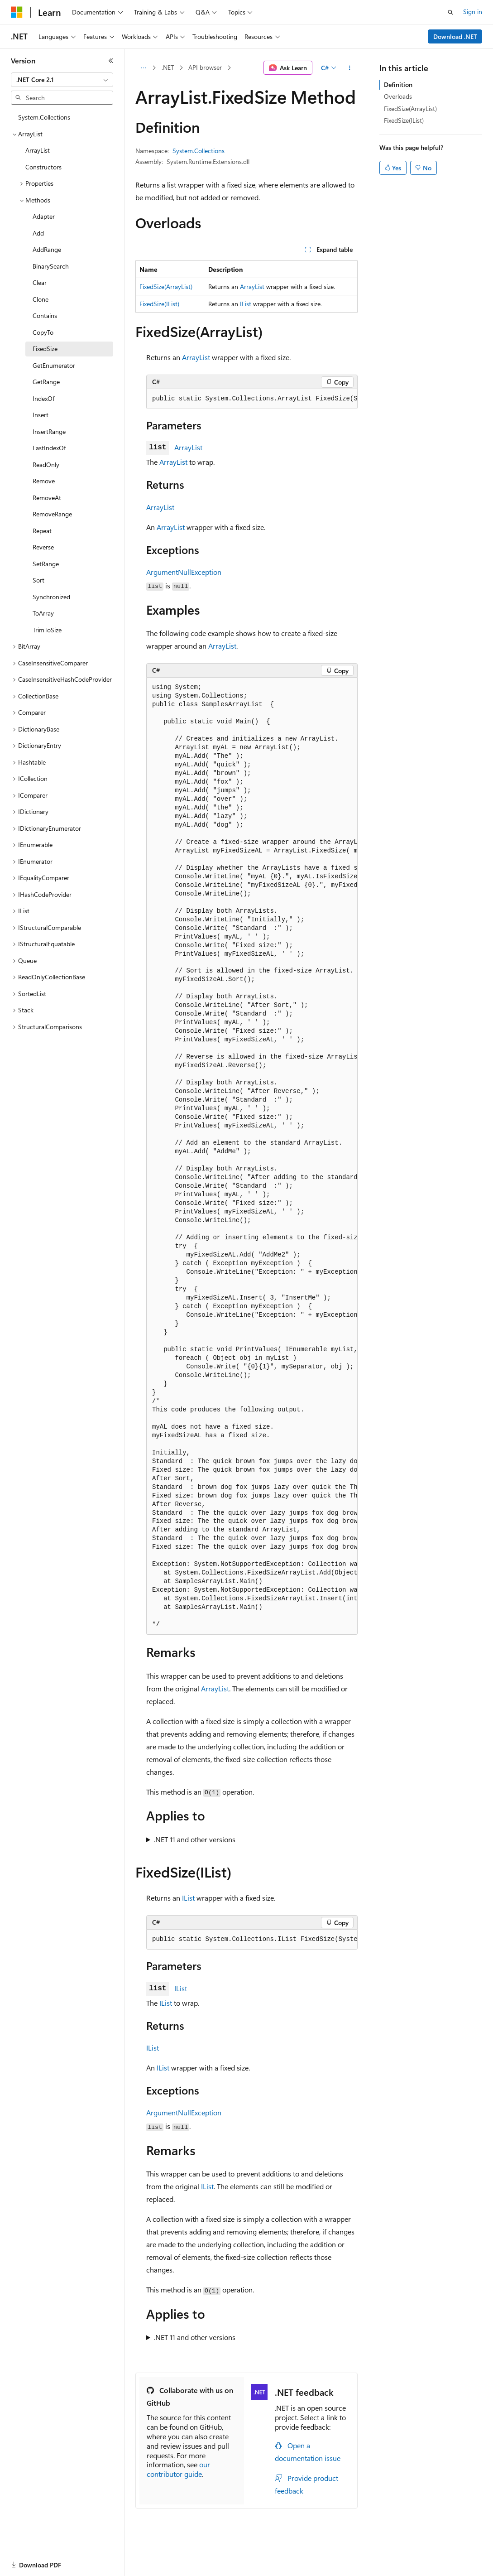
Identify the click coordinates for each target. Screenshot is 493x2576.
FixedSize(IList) (159, 303)
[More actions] (350, 68)
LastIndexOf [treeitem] (49, 447)
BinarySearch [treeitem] (51, 266)
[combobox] (62, 79)
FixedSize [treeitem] (45, 348)
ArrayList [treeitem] (37, 150)
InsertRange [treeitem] (49, 431)
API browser (205, 67)
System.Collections (198, 150)
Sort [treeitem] (38, 580)
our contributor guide (178, 2469)
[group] (252, 399)
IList (245, 303)
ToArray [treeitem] (43, 613)
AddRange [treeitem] (47, 249)
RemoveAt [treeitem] (47, 497)
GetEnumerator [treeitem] (54, 365)
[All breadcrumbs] (143, 68)
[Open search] (450, 12)
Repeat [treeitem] (42, 530)
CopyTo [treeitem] (43, 332)
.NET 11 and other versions (194, 1839)
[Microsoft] (17, 12)
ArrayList (252, 286)
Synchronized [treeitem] (51, 596)
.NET (168, 67)
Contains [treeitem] (45, 315)
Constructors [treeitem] (43, 167)
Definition (398, 84)
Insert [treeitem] (40, 414)
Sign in (472, 11)
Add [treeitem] (38, 233)
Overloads (398, 96)
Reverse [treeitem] (43, 547)
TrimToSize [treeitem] (47, 630)
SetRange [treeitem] (46, 563)
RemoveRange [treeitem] (52, 514)
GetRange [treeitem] (46, 381)
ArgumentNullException (183, 572)
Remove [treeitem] (44, 481)
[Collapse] (110, 61)
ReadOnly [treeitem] (46, 464)
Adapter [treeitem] (44, 216)
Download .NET (455, 36)
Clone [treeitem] (40, 299)
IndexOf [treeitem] (43, 398)
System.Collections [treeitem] (44, 117)
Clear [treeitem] (40, 282)
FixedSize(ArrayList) (165, 286)
